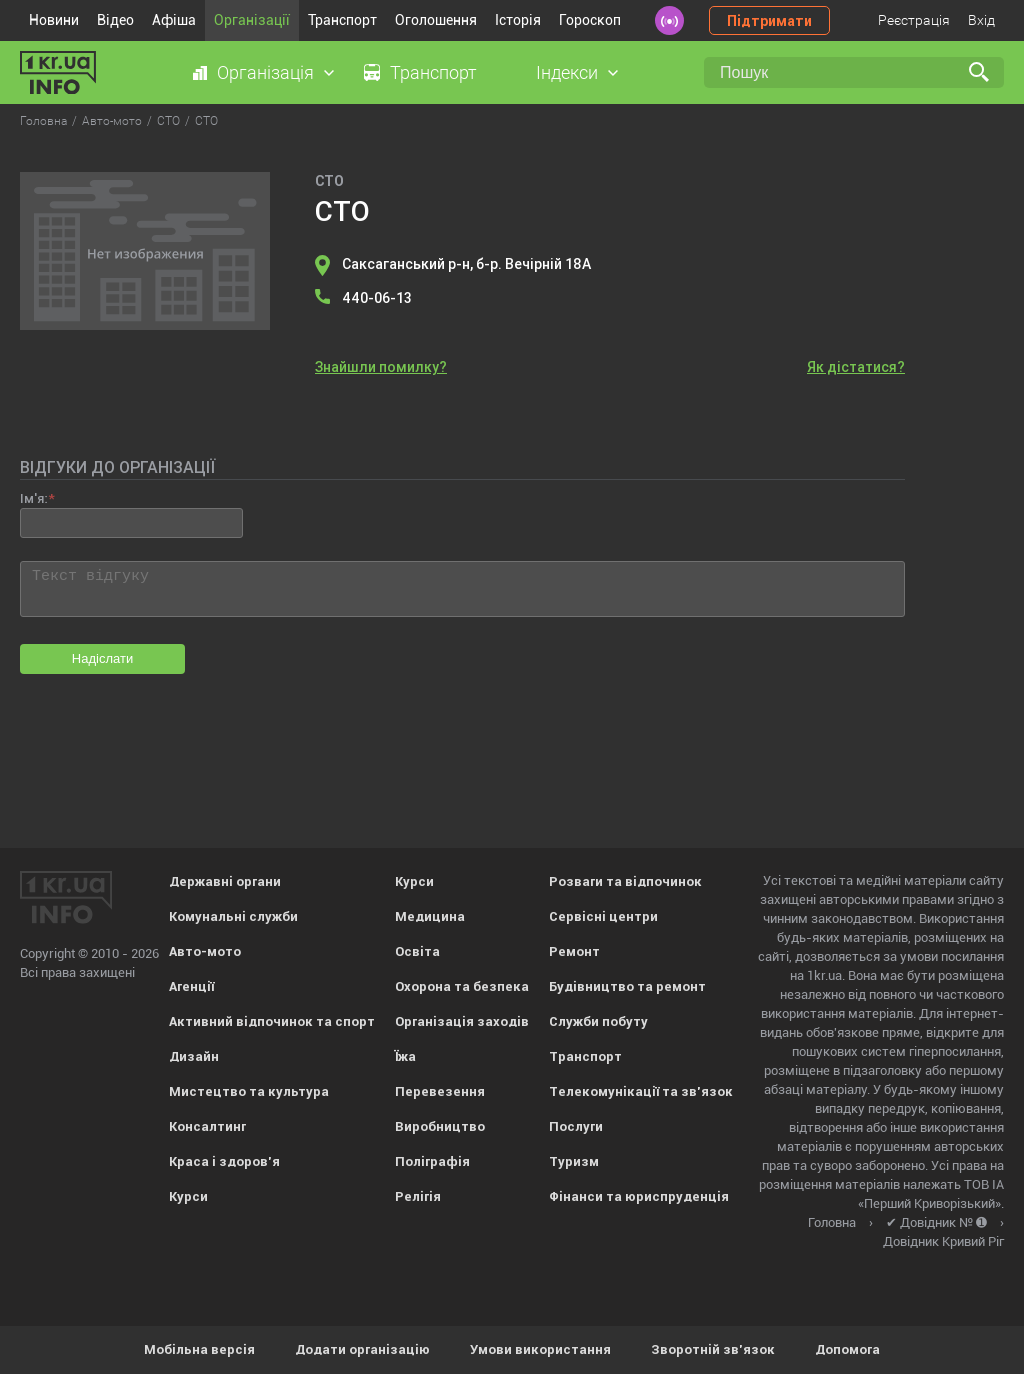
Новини (54, 20)
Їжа (405, 1056)
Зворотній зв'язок (713, 1349)
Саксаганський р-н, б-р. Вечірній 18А (466, 264)
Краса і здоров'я (224, 1161)
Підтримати (769, 21)
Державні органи (225, 881)
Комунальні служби (233, 916)
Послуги (576, 1126)
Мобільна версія (199, 1349)
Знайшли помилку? (381, 367)
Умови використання (540, 1349)
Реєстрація (914, 20)
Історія (518, 20)
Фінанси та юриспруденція (639, 1196)
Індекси (567, 72)
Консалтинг (207, 1126)
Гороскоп (590, 20)
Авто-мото (205, 951)
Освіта (417, 951)
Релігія (418, 1196)
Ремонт (574, 951)
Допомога (847, 1349)
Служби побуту (598, 1021)
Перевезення (440, 1091)
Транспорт (342, 20)
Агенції (191, 986)
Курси (188, 1196)
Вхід (981, 20)
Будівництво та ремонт (627, 986)
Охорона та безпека (462, 986)
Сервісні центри (603, 916)
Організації (252, 20)
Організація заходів (462, 1021)
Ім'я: (33, 498)
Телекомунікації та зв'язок (641, 1091)
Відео (115, 20)
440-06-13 (377, 298)
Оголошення (436, 20)
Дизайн (194, 1056)
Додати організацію (362, 1349)
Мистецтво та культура (249, 1091)
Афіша (174, 20)
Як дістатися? (856, 367)
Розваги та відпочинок (625, 881)
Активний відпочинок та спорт (272, 1021)
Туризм (574, 1161)
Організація (265, 72)
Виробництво (440, 1126)
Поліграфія (432, 1161)
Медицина (430, 916)
